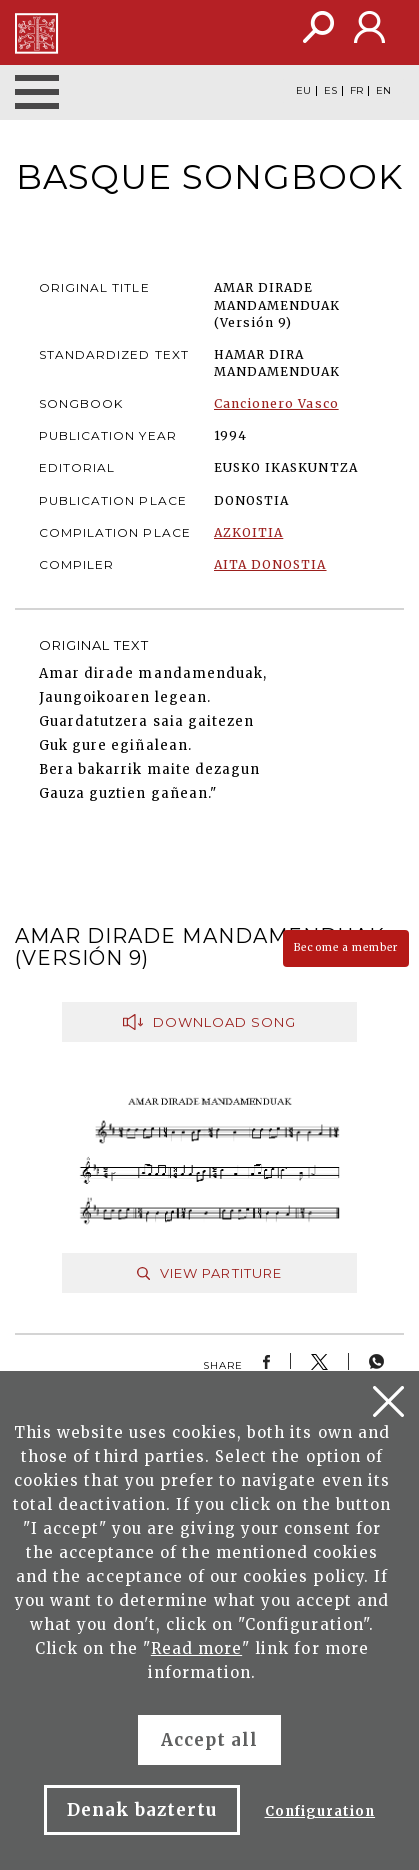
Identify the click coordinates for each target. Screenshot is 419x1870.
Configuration (320, 1811)
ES (330, 91)
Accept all (209, 1740)
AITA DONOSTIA (270, 564)
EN (383, 91)
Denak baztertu (142, 1810)
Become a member (346, 947)
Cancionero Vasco (276, 403)
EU (303, 91)
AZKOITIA (248, 532)
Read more (196, 1648)
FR (356, 91)
